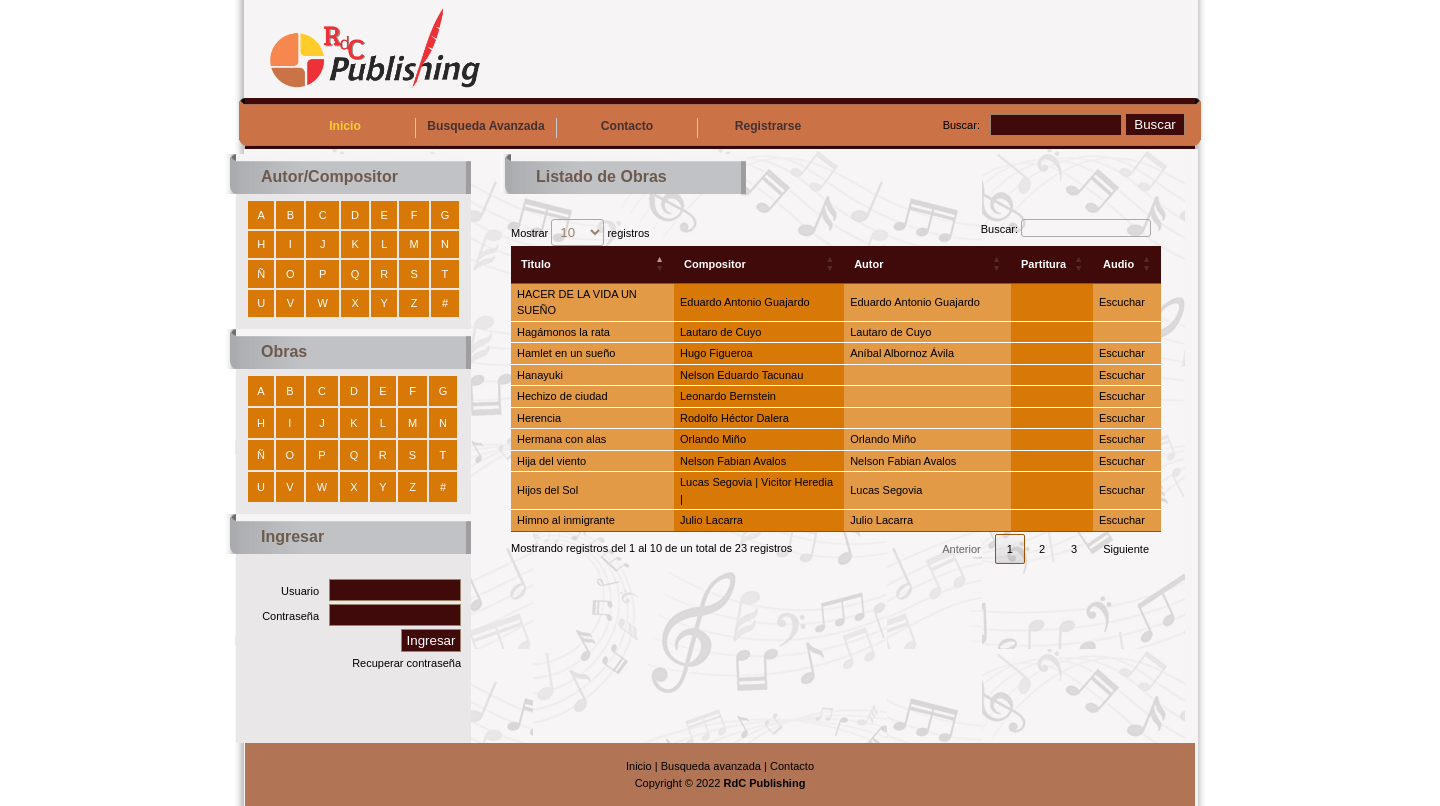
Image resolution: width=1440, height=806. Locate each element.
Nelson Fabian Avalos (733, 461)
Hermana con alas (561, 439)
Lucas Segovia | (720, 482)
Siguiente (1126, 549)
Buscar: (961, 125)
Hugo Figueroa (716, 353)
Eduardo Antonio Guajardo (745, 302)
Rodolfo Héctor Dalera (734, 418)
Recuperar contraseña (406, 663)
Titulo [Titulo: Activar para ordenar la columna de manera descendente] (536, 264)
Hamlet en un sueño (566, 353)
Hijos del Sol (547, 490)
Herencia (539, 418)
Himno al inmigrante (566, 520)
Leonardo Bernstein (728, 396)
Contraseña (290, 616)
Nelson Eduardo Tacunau (741, 375)
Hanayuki (540, 375)
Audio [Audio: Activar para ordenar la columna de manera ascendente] (1118, 264)
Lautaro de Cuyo (720, 332)
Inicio (345, 126)
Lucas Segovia (886, 490)
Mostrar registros (580, 233)
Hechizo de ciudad (562, 396)
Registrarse (768, 126)
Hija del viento (551, 461)
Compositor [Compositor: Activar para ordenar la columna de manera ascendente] (715, 264)
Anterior (961, 549)
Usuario (300, 591)
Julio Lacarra (711, 520)
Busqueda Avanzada (485, 126)
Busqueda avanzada (711, 766)
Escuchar (1122, 302)
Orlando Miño (713, 439)
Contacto (627, 126)
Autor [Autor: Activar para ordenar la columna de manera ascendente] (868, 264)
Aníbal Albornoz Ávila (902, 353)
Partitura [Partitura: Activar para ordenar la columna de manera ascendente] (1043, 264)
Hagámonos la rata (563, 332)
